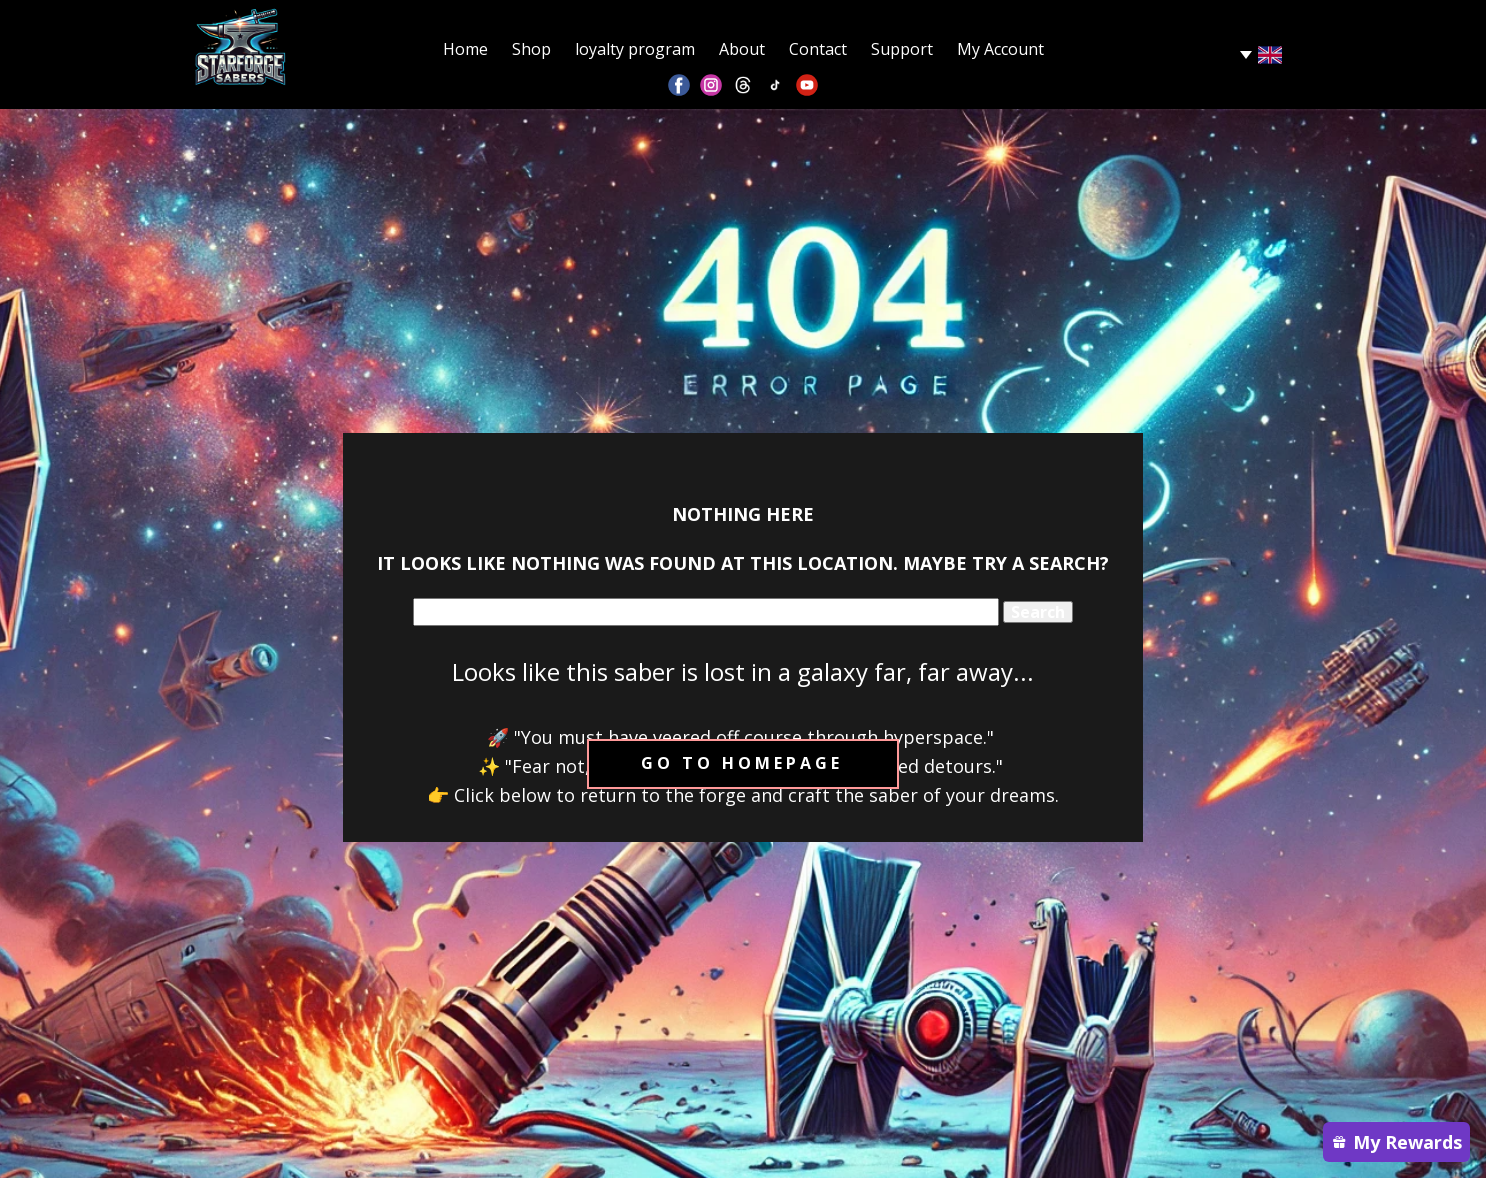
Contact (818, 49)
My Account (1000, 49)
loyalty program (635, 49)
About (742, 49)
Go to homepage (742, 763)
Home (465, 49)
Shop (531, 49)
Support (902, 49)
